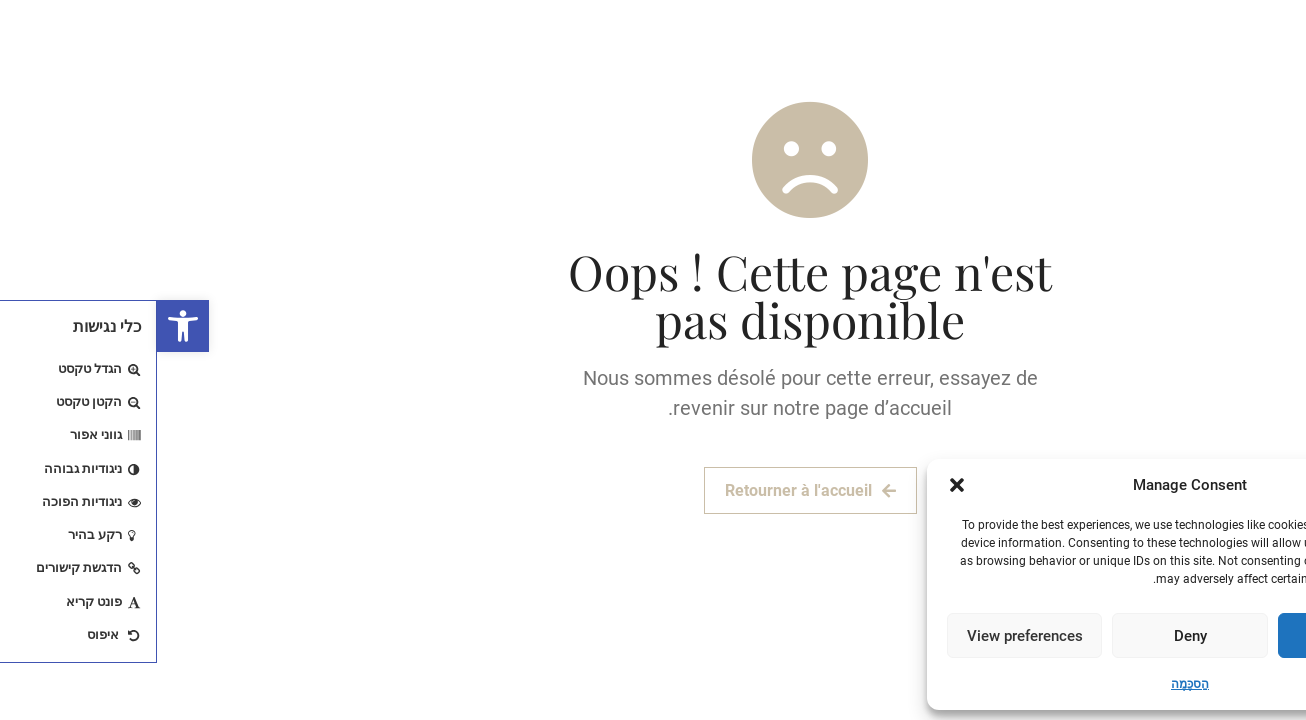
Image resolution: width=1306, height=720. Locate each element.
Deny (1033, 636)
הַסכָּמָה (1033, 684)
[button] (26, 326)
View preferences (868, 636)
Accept (1198, 636)
